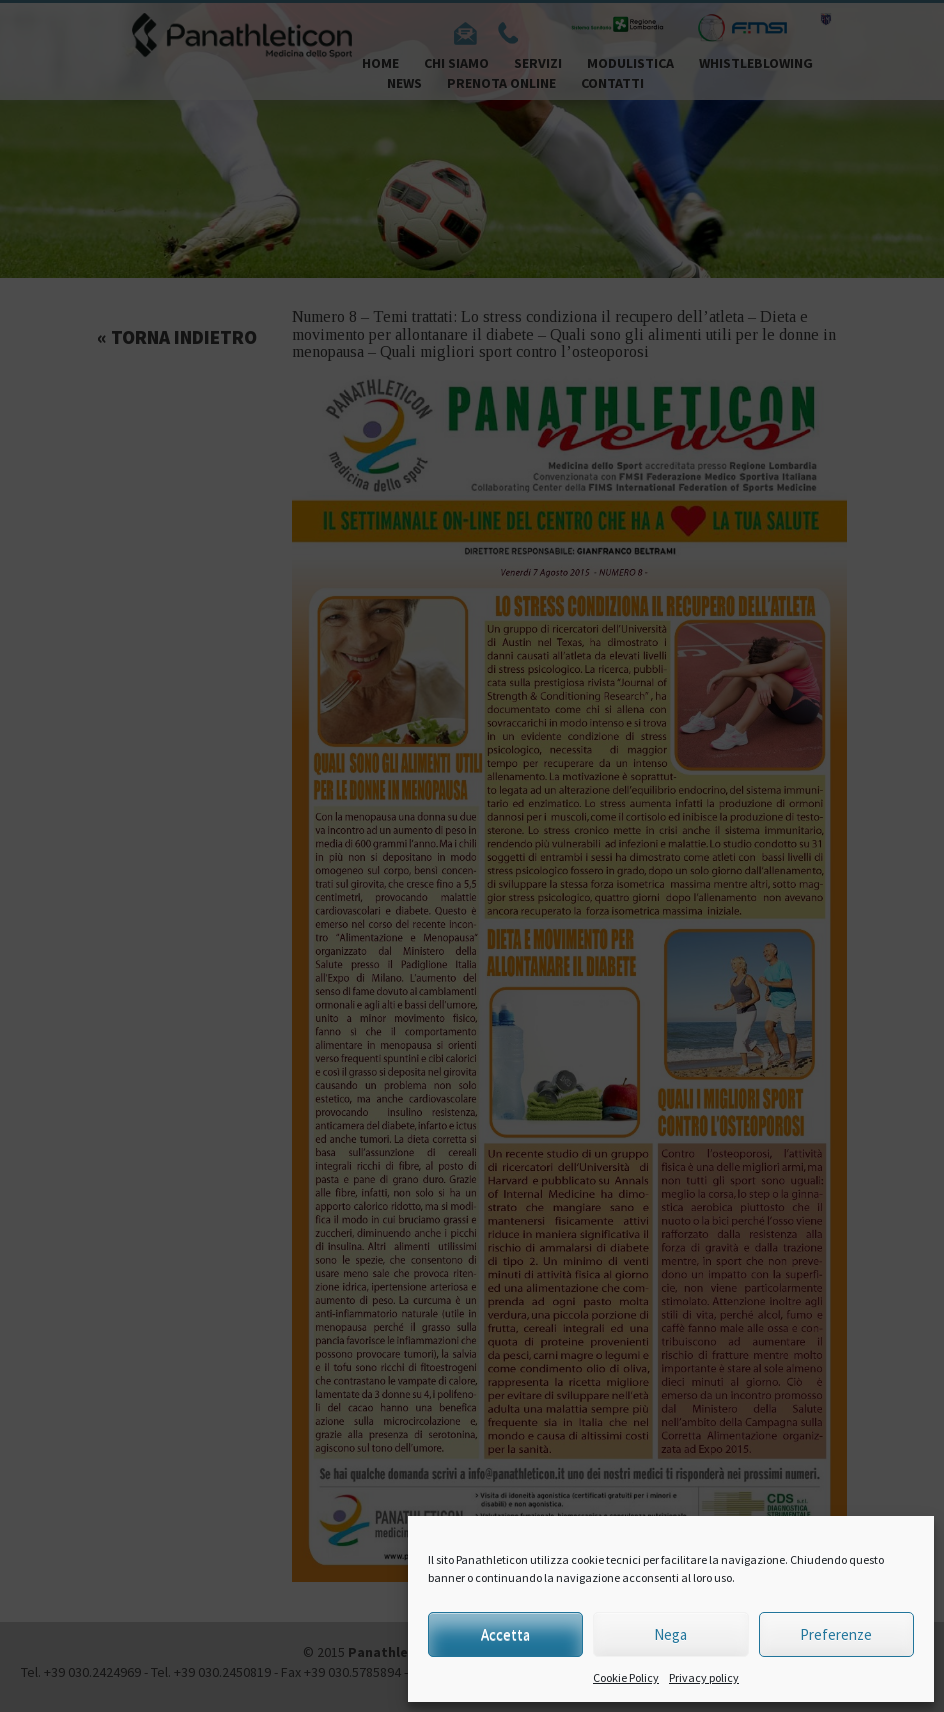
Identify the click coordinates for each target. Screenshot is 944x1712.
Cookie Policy (626, 1677)
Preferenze (836, 1634)
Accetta (505, 1634)
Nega (670, 1634)
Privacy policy (704, 1677)
